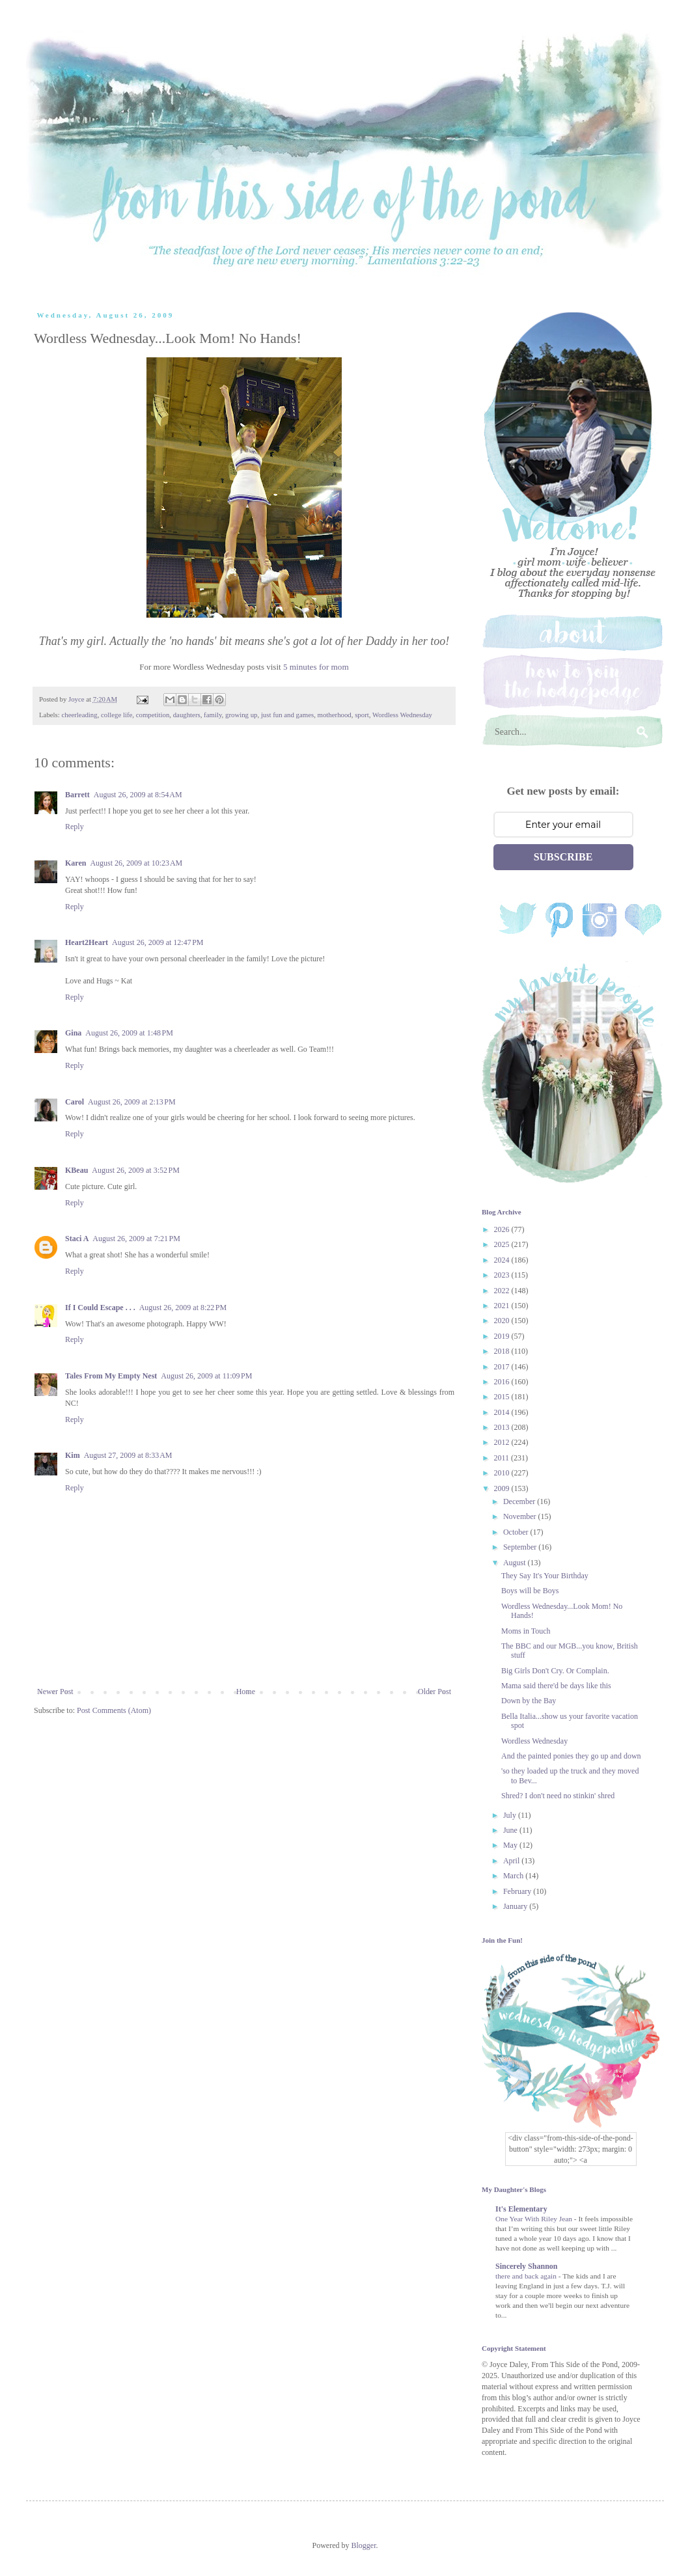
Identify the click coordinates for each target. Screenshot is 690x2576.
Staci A (77, 1238)
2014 (503, 1412)
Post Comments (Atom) (114, 1710)
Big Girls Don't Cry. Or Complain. (555, 1670)
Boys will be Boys (530, 1590)
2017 (503, 1366)
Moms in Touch (526, 1631)
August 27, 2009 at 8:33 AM (128, 1455)
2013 (503, 1427)
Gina (73, 1032)
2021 (503, 1305)
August (515, 1562)
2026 (503, 1229)
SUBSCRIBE (563, 856)
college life (116, 715)
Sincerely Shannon (526, 2266)
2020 (503, 1320)
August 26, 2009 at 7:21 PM (136, 1238)
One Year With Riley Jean (534, 2219)
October (517, 1532)
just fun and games (287, 715)
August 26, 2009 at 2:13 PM (132, 1101)
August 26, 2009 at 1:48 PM (129, 1032)
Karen (75, 863)
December (520, 1501)
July (510, 1815)
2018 (503, 1351)
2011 (503, 1457)
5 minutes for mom (316, 667)
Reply (74, 826)
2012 (503, 1442)
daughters (186, 715)
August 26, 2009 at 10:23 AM (136, 863)
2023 (503, 1275)
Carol (74, 1101)
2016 (503, 1381)
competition (153, 715)
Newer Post (55, 1691)
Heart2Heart (86, 942)
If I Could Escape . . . (100, 1307)
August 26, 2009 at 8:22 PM (183, 1307)
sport (362, 715)
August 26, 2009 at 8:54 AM (138, 794)
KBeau (76, 1170)
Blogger (364, 2545)
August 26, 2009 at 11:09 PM (206, 1375)
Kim (72, 1455)
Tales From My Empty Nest (111, 1375)
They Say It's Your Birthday (544, 1575)
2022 (503, 1290)
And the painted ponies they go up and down (571, 1756)
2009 (503, 1488)
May (511, 1845)
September (520, 1547)
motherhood (335, 715)
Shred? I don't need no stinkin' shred (557, 1795)
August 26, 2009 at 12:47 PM (158, 942)
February (518, 1891)
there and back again (527, 2276)
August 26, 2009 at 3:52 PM (136, 1170)
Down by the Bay (528, 1700)
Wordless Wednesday (402, 715)
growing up (241, 715)
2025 (503, 1244)
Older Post (434, 1691)
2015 (503, 1396)
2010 (503, 1472)
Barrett (77, 794)
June (511, 1830)
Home (245, 1691)
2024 (503, 1260)
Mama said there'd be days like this (556, 1685)
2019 (503, 1336)
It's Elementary (521, 2208)
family (212, 715)
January (516, 1906)
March (514, 1875)
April (512, 1860)
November (520, 1516)
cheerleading (79, 715)
